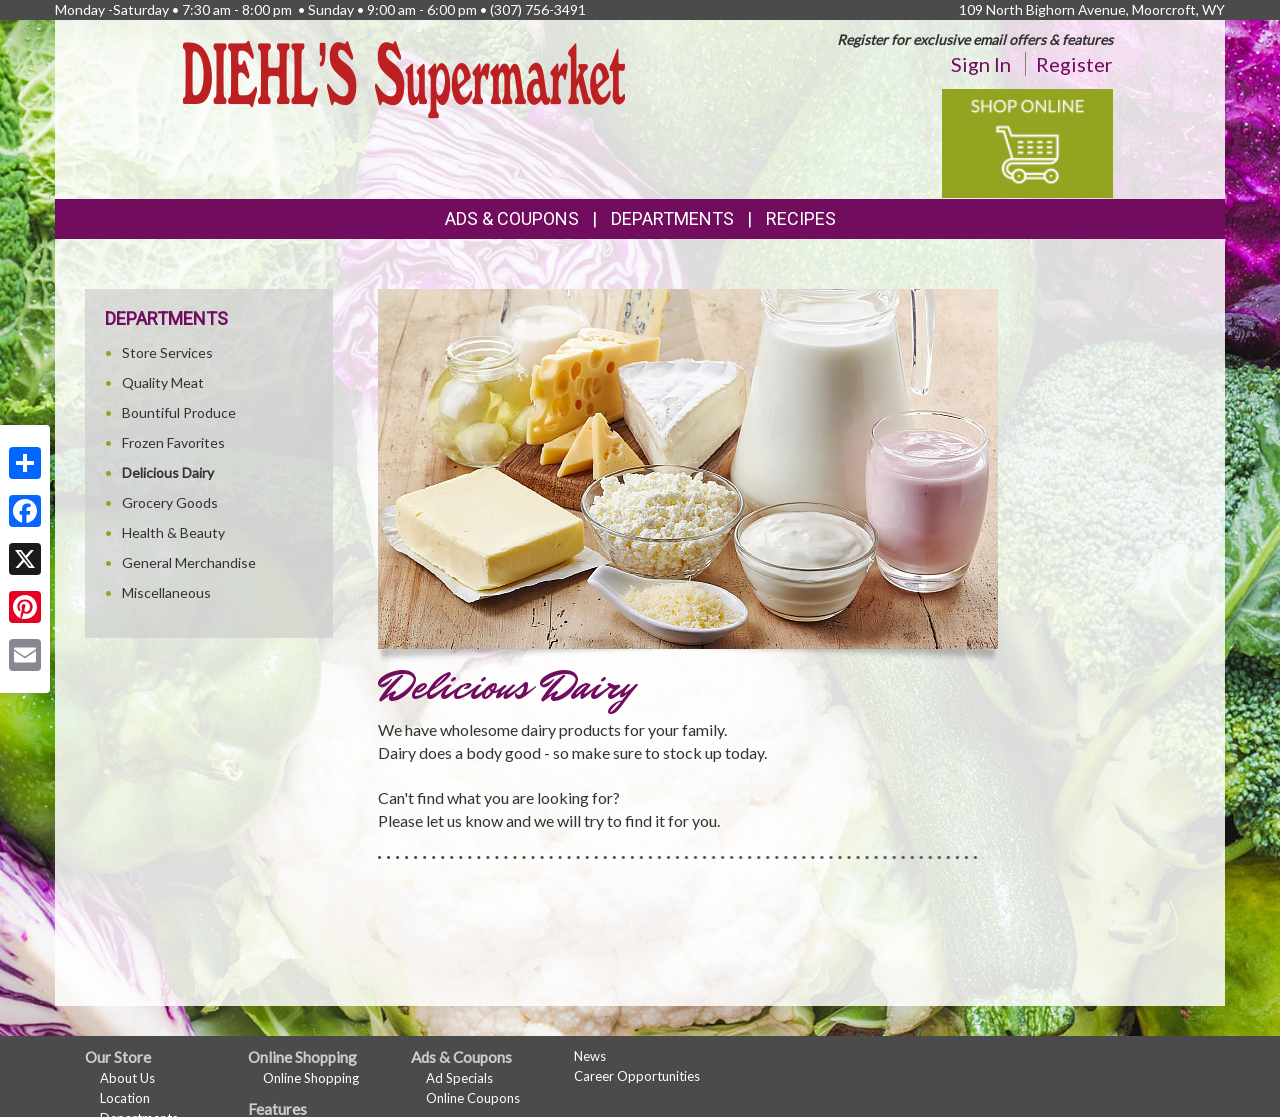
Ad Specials (459, 1078)
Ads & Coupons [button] (512, 218)
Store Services (167, 352)
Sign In (981, 64)
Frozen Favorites (173, 442)
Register (1074, 64)
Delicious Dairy (168, 472)
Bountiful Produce (179, 412)
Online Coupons (473, 1098)
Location (125, 1098)
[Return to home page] (404, 77)
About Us (127, 1078)
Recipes (801, 218)
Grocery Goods (170, 502)
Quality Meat (163, 382)
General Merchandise (189, 562)
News (590, 1056)
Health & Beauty (173, 532)
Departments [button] (672, 218)
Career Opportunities (637, 1076)
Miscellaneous (166, 592)
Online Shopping (311, 1078)
